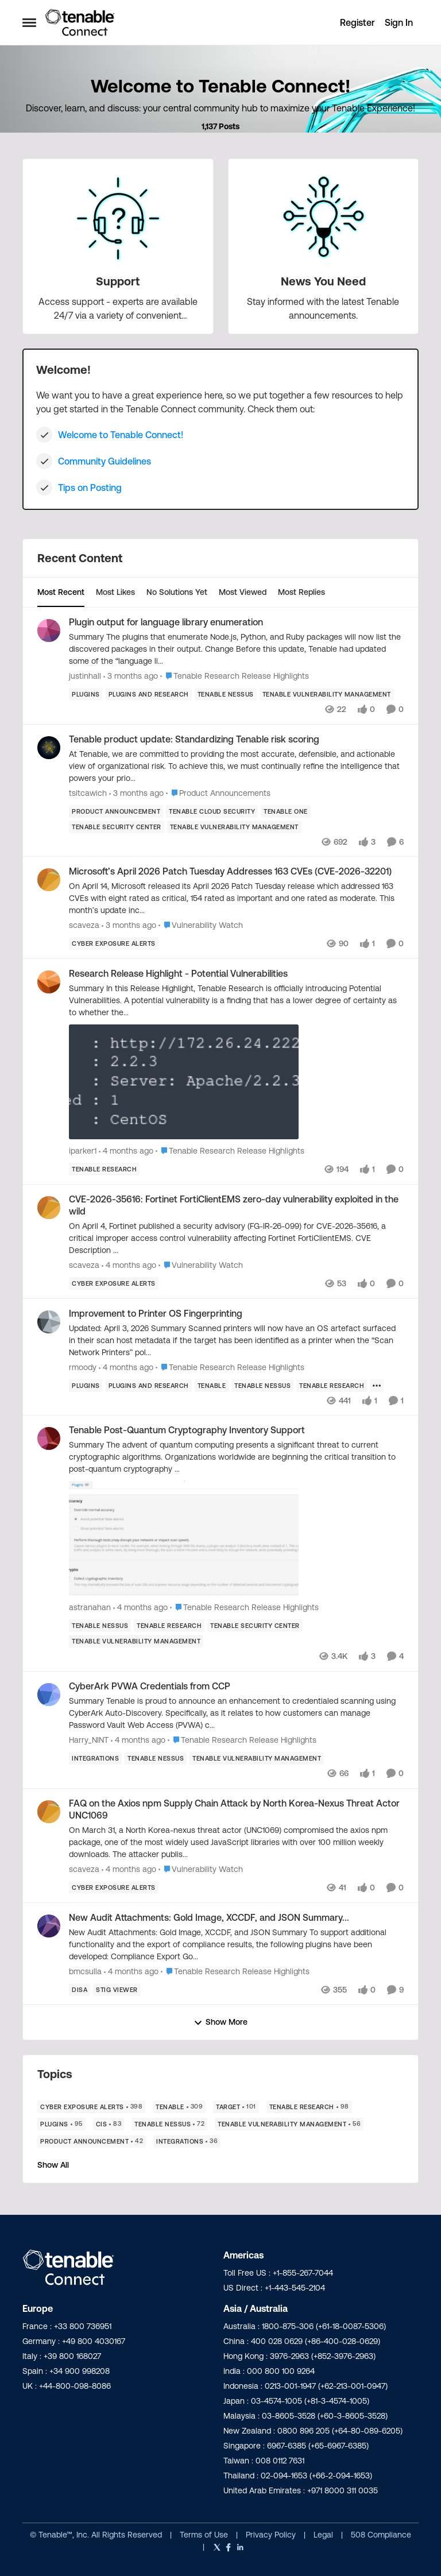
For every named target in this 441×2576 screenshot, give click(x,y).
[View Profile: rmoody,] (48, 1321)
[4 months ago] (126, 1151)
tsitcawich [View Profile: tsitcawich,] (88, 792)
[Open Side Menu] (29, 22)
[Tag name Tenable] (212, 1385)
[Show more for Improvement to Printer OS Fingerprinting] (377, 1385)
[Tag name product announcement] (116, 810)
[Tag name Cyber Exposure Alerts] (113, 943)
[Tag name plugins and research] (149, 694)
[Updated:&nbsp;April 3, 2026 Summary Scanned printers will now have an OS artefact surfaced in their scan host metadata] (236, 1340)
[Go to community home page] (80, 22)
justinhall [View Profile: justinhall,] (85, 675)
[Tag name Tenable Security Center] (116, 826)
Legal (324, 2534)
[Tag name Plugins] (86, 694)
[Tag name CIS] (109, 2124)
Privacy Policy (272, 2534)
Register (357, 22)
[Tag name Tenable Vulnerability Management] (327, 694)
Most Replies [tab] (301, 592)
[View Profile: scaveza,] (48, 879)
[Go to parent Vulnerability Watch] (200, 925)
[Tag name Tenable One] (286, 810)
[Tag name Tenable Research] (104, 1169)
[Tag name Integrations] (95, 1758)
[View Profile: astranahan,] (48, 1438)
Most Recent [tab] (60, 592)
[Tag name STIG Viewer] (117, 1989)
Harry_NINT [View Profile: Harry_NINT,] (89, 1740)
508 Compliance (381, 2534)
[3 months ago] (130, 676)
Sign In (399, 22)
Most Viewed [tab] (242, 592)
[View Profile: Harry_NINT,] (48, 1694)
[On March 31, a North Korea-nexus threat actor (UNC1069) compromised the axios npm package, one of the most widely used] (236, 1842)
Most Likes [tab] (115, 592)
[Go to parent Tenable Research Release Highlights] (234, 676)
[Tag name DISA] (79, 1989)
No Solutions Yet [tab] (176, 592)
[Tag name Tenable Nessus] (226, 694)
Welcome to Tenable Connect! (120, 435)
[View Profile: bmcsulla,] (48, 1925)
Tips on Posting (90, 487)
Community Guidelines (104, 461)
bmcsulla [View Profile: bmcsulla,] (85, 1970)
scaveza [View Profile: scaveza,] (84, 925)
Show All (53, 2164)
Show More (220, 2022)
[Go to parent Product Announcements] (218, 793)
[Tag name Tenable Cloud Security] (212, 810)
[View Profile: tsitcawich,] (48, 747)
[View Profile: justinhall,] (48, 630)
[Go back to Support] (118, 281)
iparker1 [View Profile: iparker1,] (82, 1150)
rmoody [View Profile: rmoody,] (82, 1366)
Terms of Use (203, 2534)
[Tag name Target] (236, 2107)
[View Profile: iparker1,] (48, 981)
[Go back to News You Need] (323, 281)
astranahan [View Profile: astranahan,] (90, 1607)
